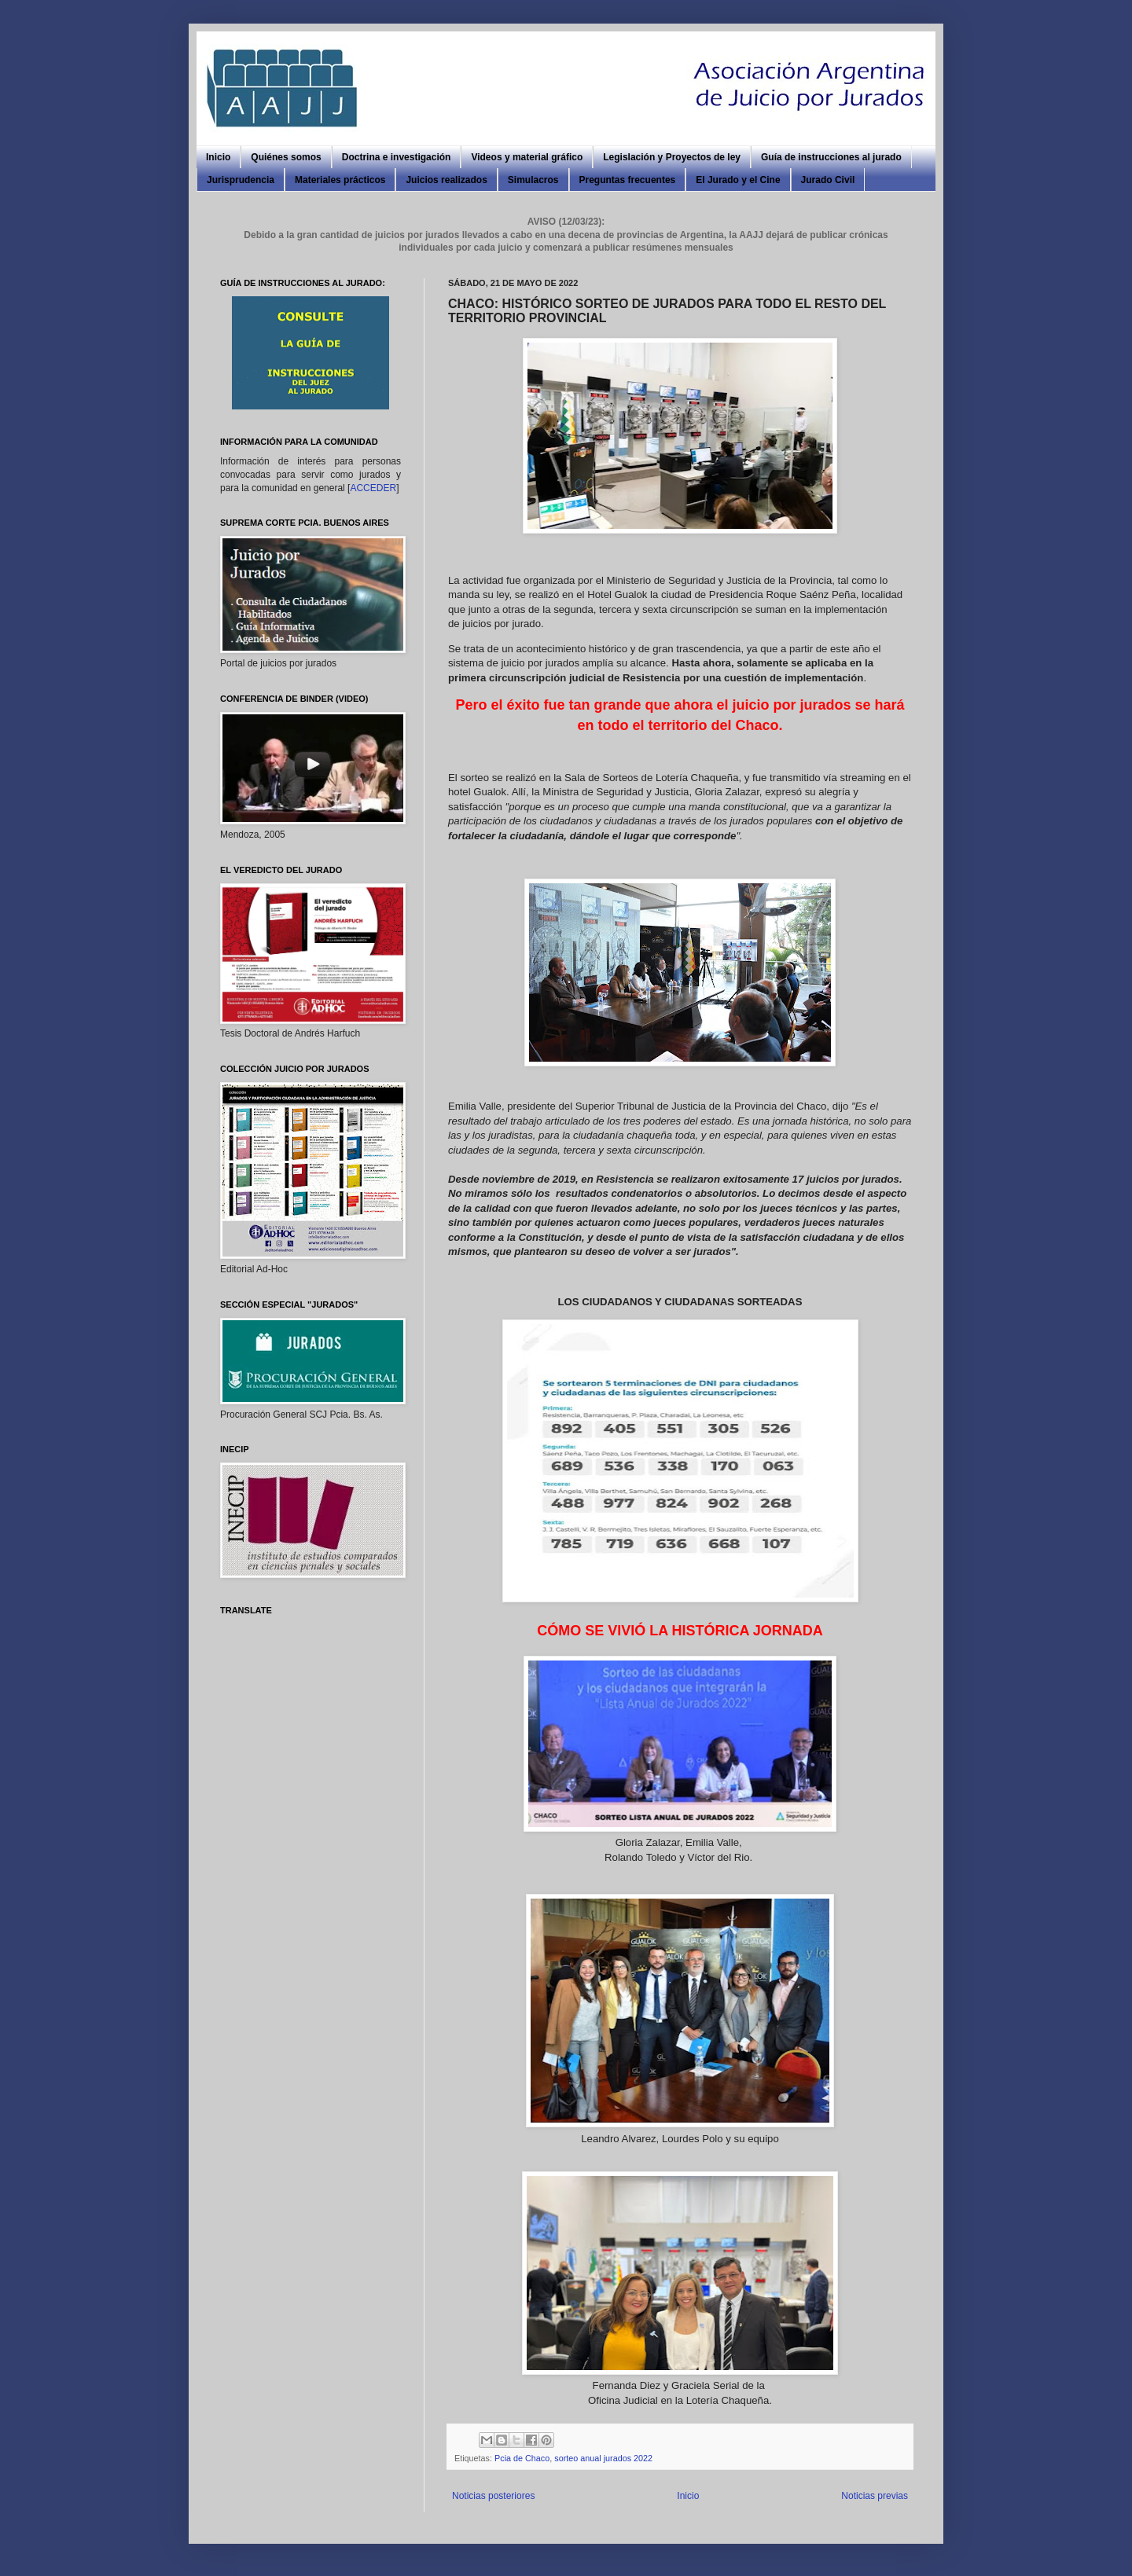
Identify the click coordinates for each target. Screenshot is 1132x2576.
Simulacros (533, 179)
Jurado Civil (828, 179)
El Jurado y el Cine (738, 179)
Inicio (218, 157)
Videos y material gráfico (527, 157)
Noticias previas (874, 2495)
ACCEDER (373, 488)
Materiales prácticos (340, 179)
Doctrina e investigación (396, 157)
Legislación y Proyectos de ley (672, 157)
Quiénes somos (286, 157)
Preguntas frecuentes (627, 179)
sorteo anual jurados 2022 (603, 2458)
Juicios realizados (446, 179)
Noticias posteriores (493, 2495)
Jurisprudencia (240, 179)
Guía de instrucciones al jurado (831, 157)
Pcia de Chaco (521, 2458)
